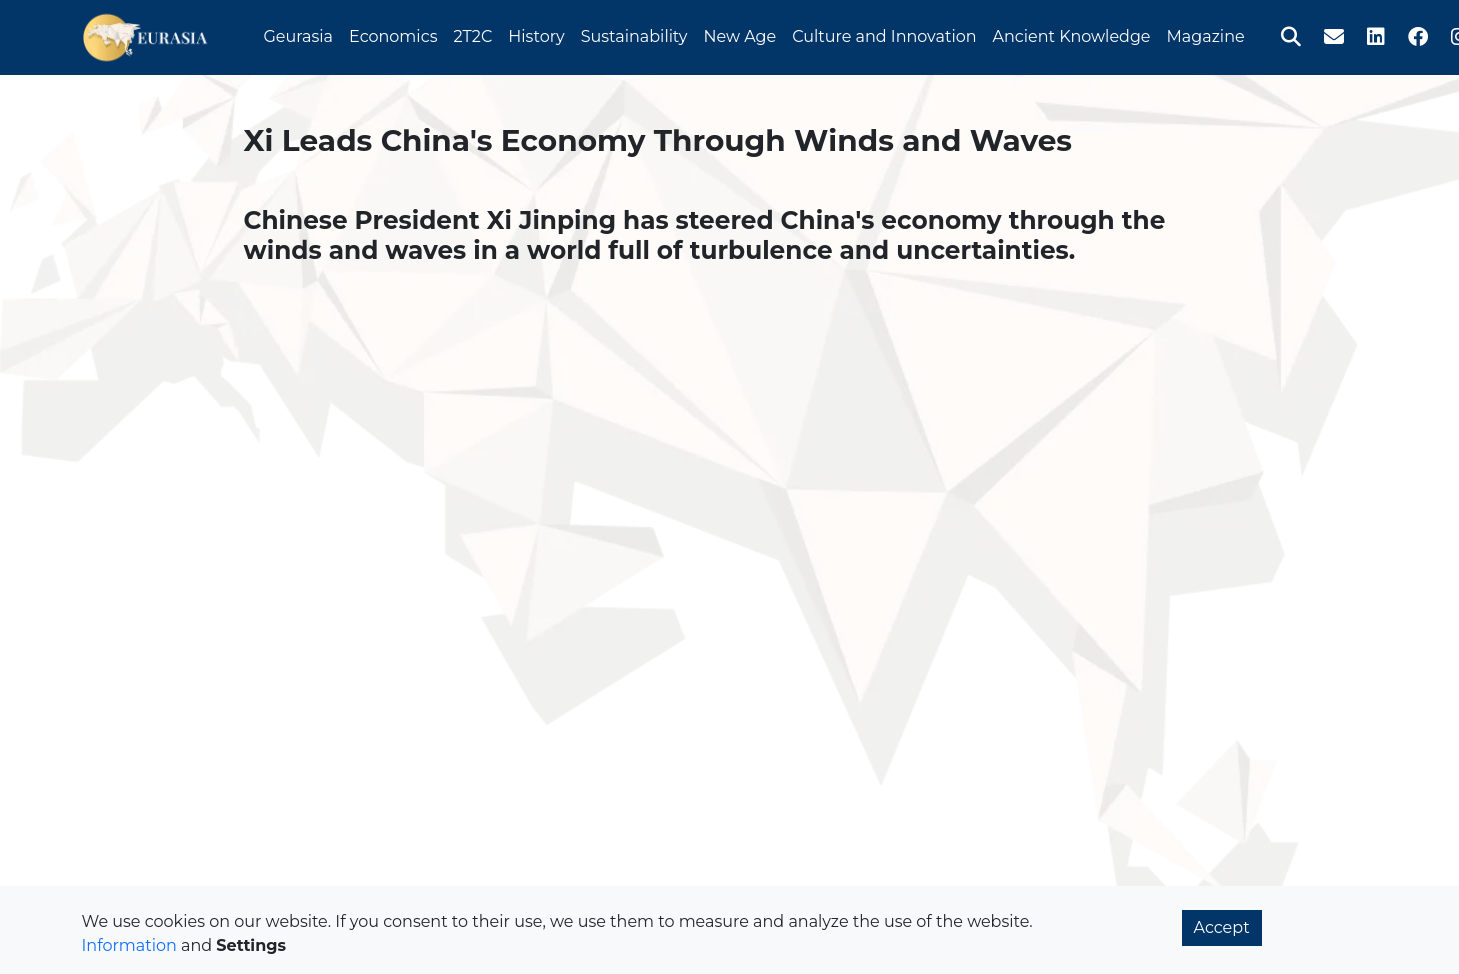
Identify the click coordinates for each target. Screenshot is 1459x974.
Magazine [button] (1206, 33)
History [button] (536, 33)
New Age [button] (739, 33)
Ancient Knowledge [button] (1072, 33)
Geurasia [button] (299, 33)
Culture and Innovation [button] (884, 33)
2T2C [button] (472, 33)
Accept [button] (1222, 927)
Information (129, 945)
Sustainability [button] (634, 33)
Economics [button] (393, 33)
